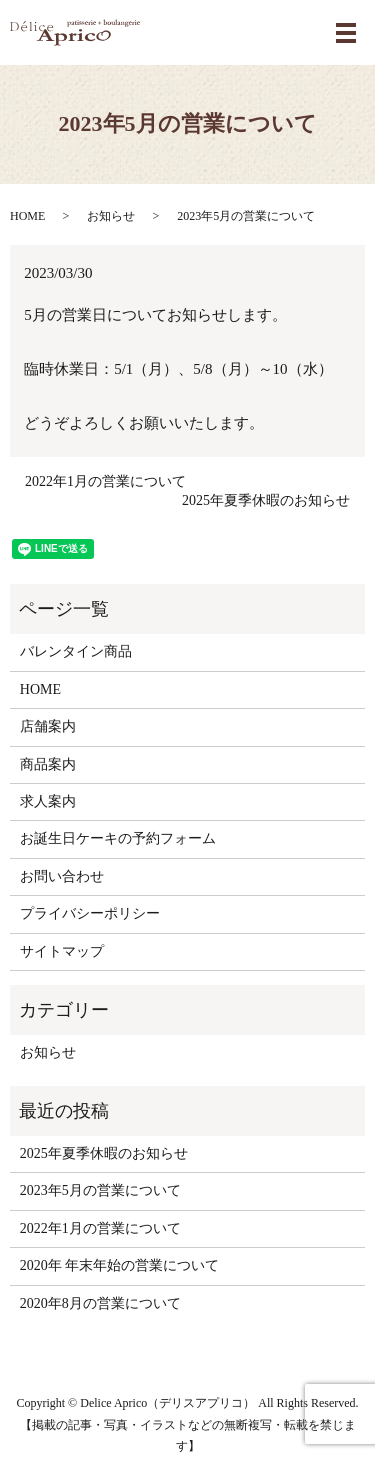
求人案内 (48, 801)
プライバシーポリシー (90, 913)
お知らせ (111, 216)
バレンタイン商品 (76, 651)
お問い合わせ (62, 876)
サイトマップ (62, 951)
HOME (27, 216)
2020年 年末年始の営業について (120, 1265)
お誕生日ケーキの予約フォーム (118, 838)
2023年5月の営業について (100, 1190)
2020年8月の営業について (100, 1303)
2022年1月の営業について (105, 481)
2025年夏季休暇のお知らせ (266, 500)
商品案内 (48, 764)
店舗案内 (48, 726)
